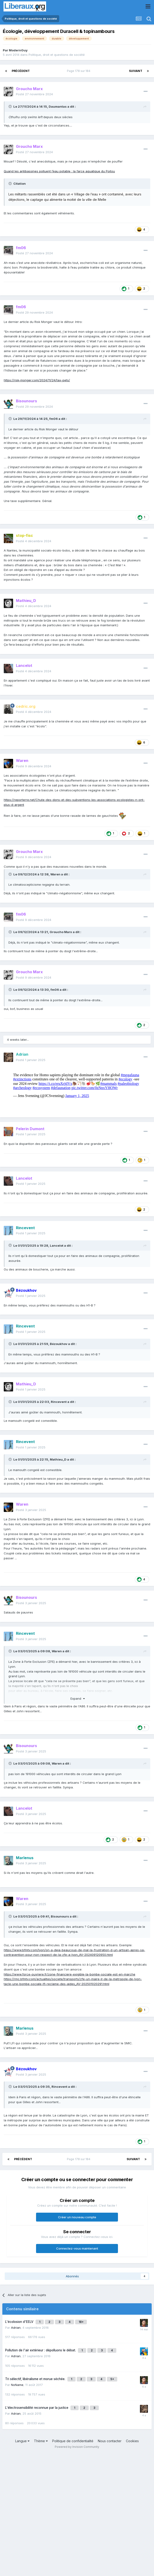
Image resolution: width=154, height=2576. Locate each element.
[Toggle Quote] (10, 106)
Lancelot (56, 1245)
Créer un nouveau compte (77, 2217)
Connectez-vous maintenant (77, 2248)
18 (81, 2322)
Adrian (16, 2327)
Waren (55, 874)
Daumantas (58, 106)
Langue (22, 2441)
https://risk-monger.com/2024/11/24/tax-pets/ (37, 380)
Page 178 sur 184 (79, 71)
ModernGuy (18, 50)
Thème (41, 2441)
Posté (34, 94)
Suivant (135, 71)
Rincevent (59, 1402)
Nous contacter (109, 2441)
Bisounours (60, 1916)
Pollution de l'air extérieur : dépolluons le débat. (41, 2350)
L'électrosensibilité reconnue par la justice (37, 2408)
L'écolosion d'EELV (19, 2322)
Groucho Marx (61, 932)
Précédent (21, 71)
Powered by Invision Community (77, 2447)
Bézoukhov (58, 1344)
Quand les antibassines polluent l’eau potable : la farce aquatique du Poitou (59, 171)
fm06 (53, 419)
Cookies (132, 2441)
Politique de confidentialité (72, 2441)
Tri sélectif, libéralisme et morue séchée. (35, 2379)
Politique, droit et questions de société (57, 55)
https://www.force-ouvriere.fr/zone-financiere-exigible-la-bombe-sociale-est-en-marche (69, 1974)
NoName (17, 2385)
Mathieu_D (58, 1459)
